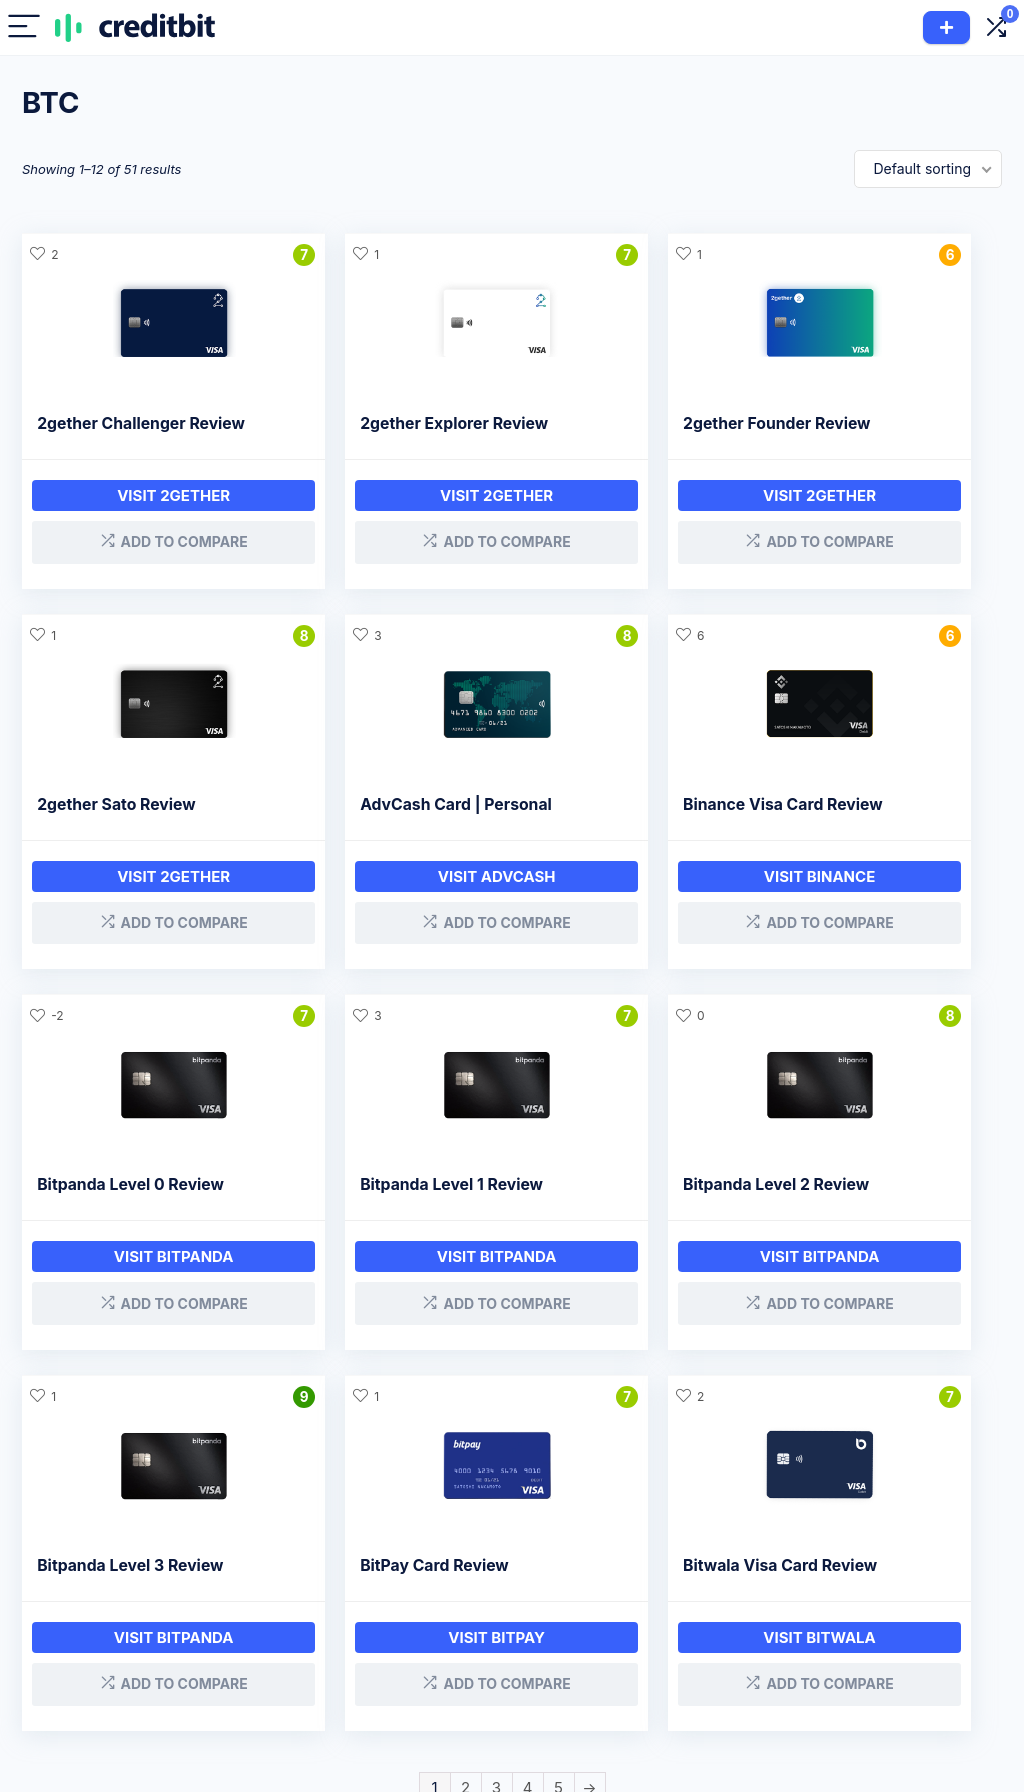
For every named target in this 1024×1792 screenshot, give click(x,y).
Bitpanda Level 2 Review (130, 1193)
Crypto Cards (428, 1652)
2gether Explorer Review (381, 423)
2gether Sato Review (866, 423)
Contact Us (732, 1652)
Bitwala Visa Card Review (884, 1193)
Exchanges (420, 1680)
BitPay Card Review (611, 1193)
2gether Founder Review (630, 423)
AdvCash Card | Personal (133, 818)
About (873, 1596)
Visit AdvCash (137, 890)
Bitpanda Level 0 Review (630, 818)
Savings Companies (554, 1661)
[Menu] (24, 27)
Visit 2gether (137, 515)
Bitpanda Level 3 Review (380, 1193)
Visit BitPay (637, 1265)
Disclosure (730, 1596)
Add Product (946, 27)
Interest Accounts (442, 1624)
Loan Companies (572, 1624)
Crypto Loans (428, 1596)
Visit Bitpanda (887, 890)
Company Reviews (578, 1596)
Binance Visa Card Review (387, 818)
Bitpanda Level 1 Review (878, 818)
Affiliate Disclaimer (756, 1624)
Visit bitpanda (637, 890)
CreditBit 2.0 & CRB (917, 1624)
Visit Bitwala (887, 1265)
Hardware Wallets (442, 1708)
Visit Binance (386, 890)
